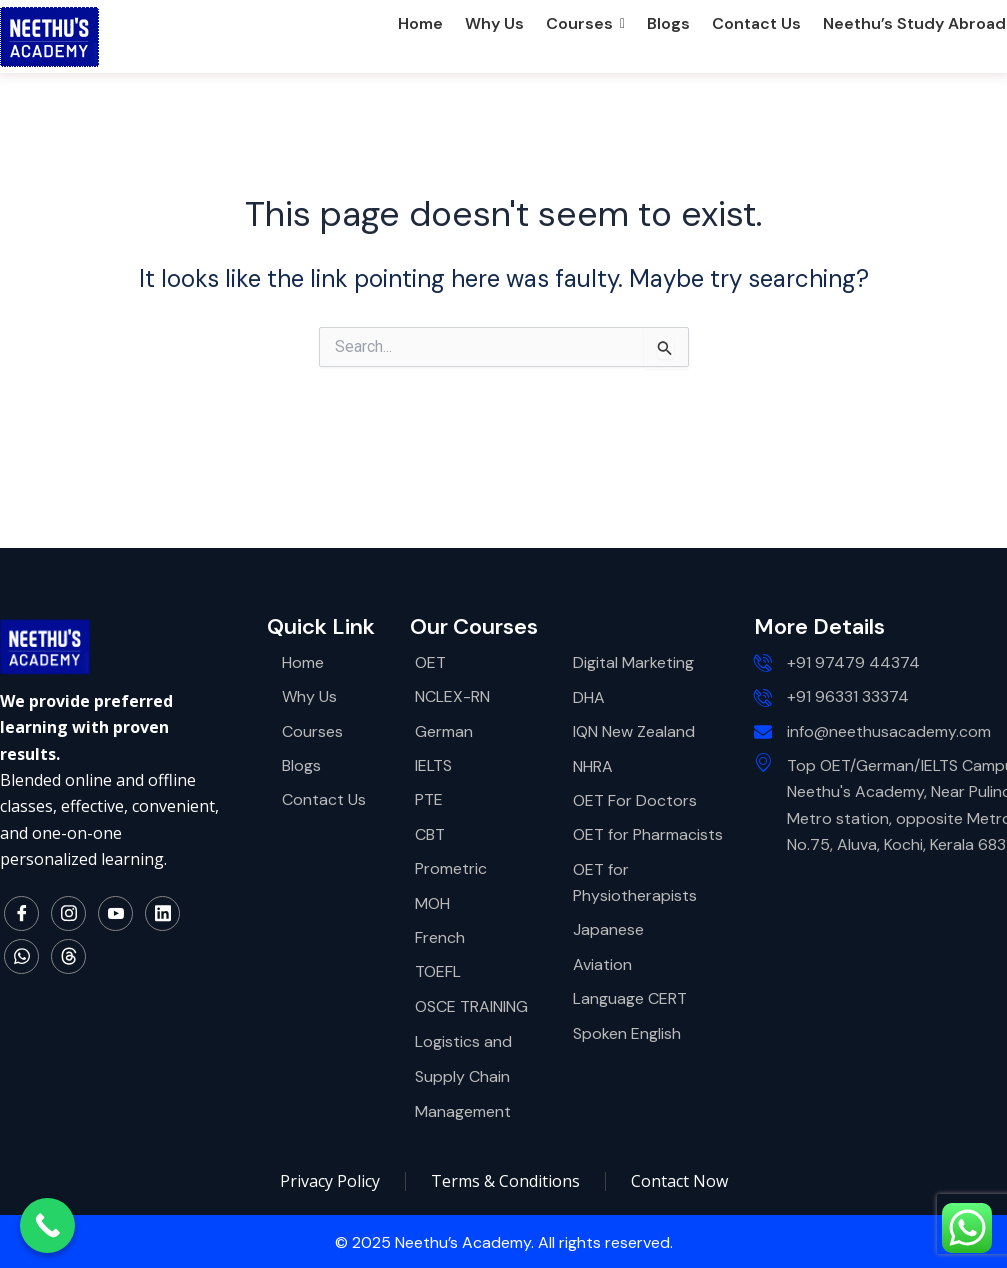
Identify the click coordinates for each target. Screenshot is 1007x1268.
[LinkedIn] (162, 913)
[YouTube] (115, 913)
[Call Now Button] (47, 1225)
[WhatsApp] (21, 956)
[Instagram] (68, 913)
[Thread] (68, 956)
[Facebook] (21, 913)
